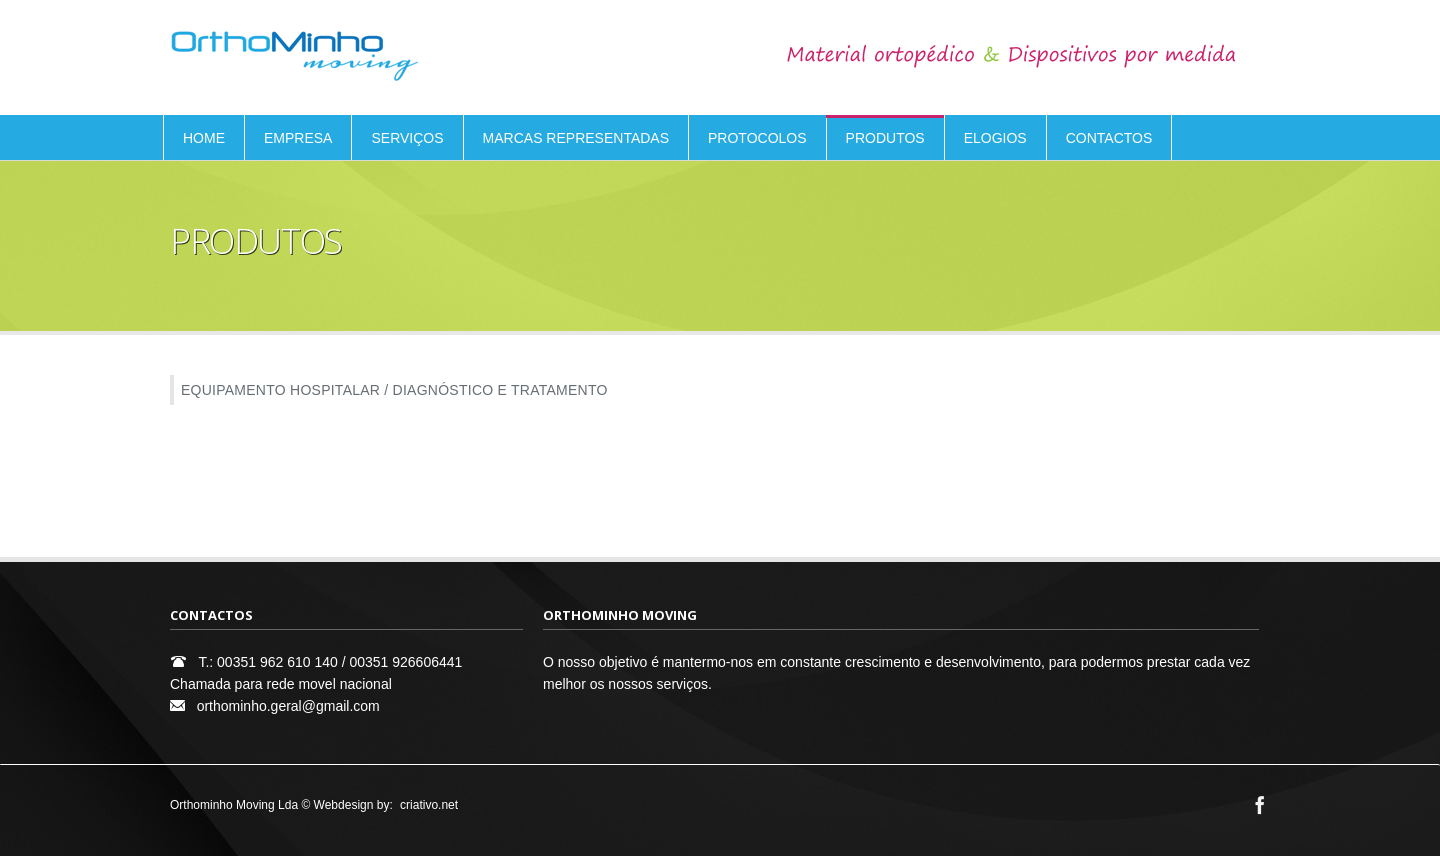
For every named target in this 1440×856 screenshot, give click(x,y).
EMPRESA (298, 138)
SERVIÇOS (407, 138)
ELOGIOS (995, 138)
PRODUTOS (885, 138)
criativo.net (429, 805)
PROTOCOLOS (757, 138)
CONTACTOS (1109, 138)
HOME (204, 138)
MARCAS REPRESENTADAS (576, 138)
